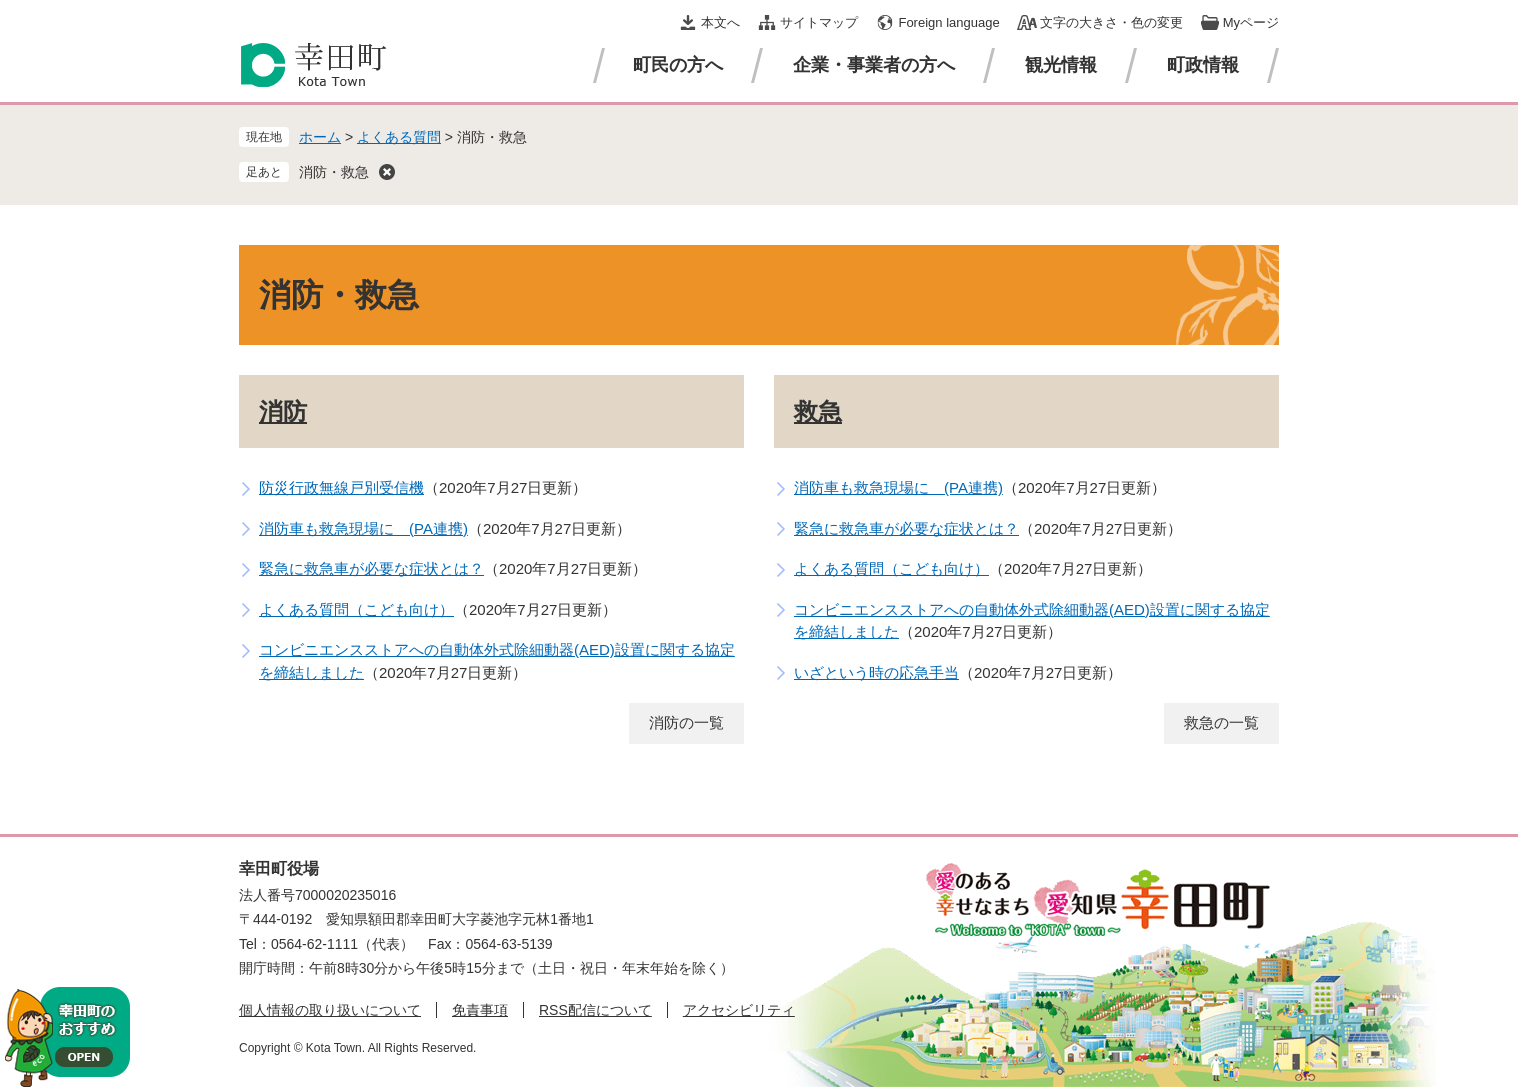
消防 (283, 411)
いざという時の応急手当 (876, 672)
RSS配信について (595, 1010)
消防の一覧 (686, 722)
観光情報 (1061, 65)
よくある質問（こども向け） (356, 609)
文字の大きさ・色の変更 (1111, 22)
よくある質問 (399, 137)
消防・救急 (334, 172)
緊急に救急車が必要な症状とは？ (371, 568)
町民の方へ (678, 65)
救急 (818, 411)
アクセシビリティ (739, 1010)
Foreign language (948, 22)
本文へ (720, 22)
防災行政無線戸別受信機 (341, 487)
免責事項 (480, 1010)
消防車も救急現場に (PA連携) (363, 528)
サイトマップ (819, 22)
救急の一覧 (1221, 722)
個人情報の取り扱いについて (330, 1010)
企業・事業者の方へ (874, 65)
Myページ (1251, 22)
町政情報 (1203, 65)
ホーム (320, 137)
